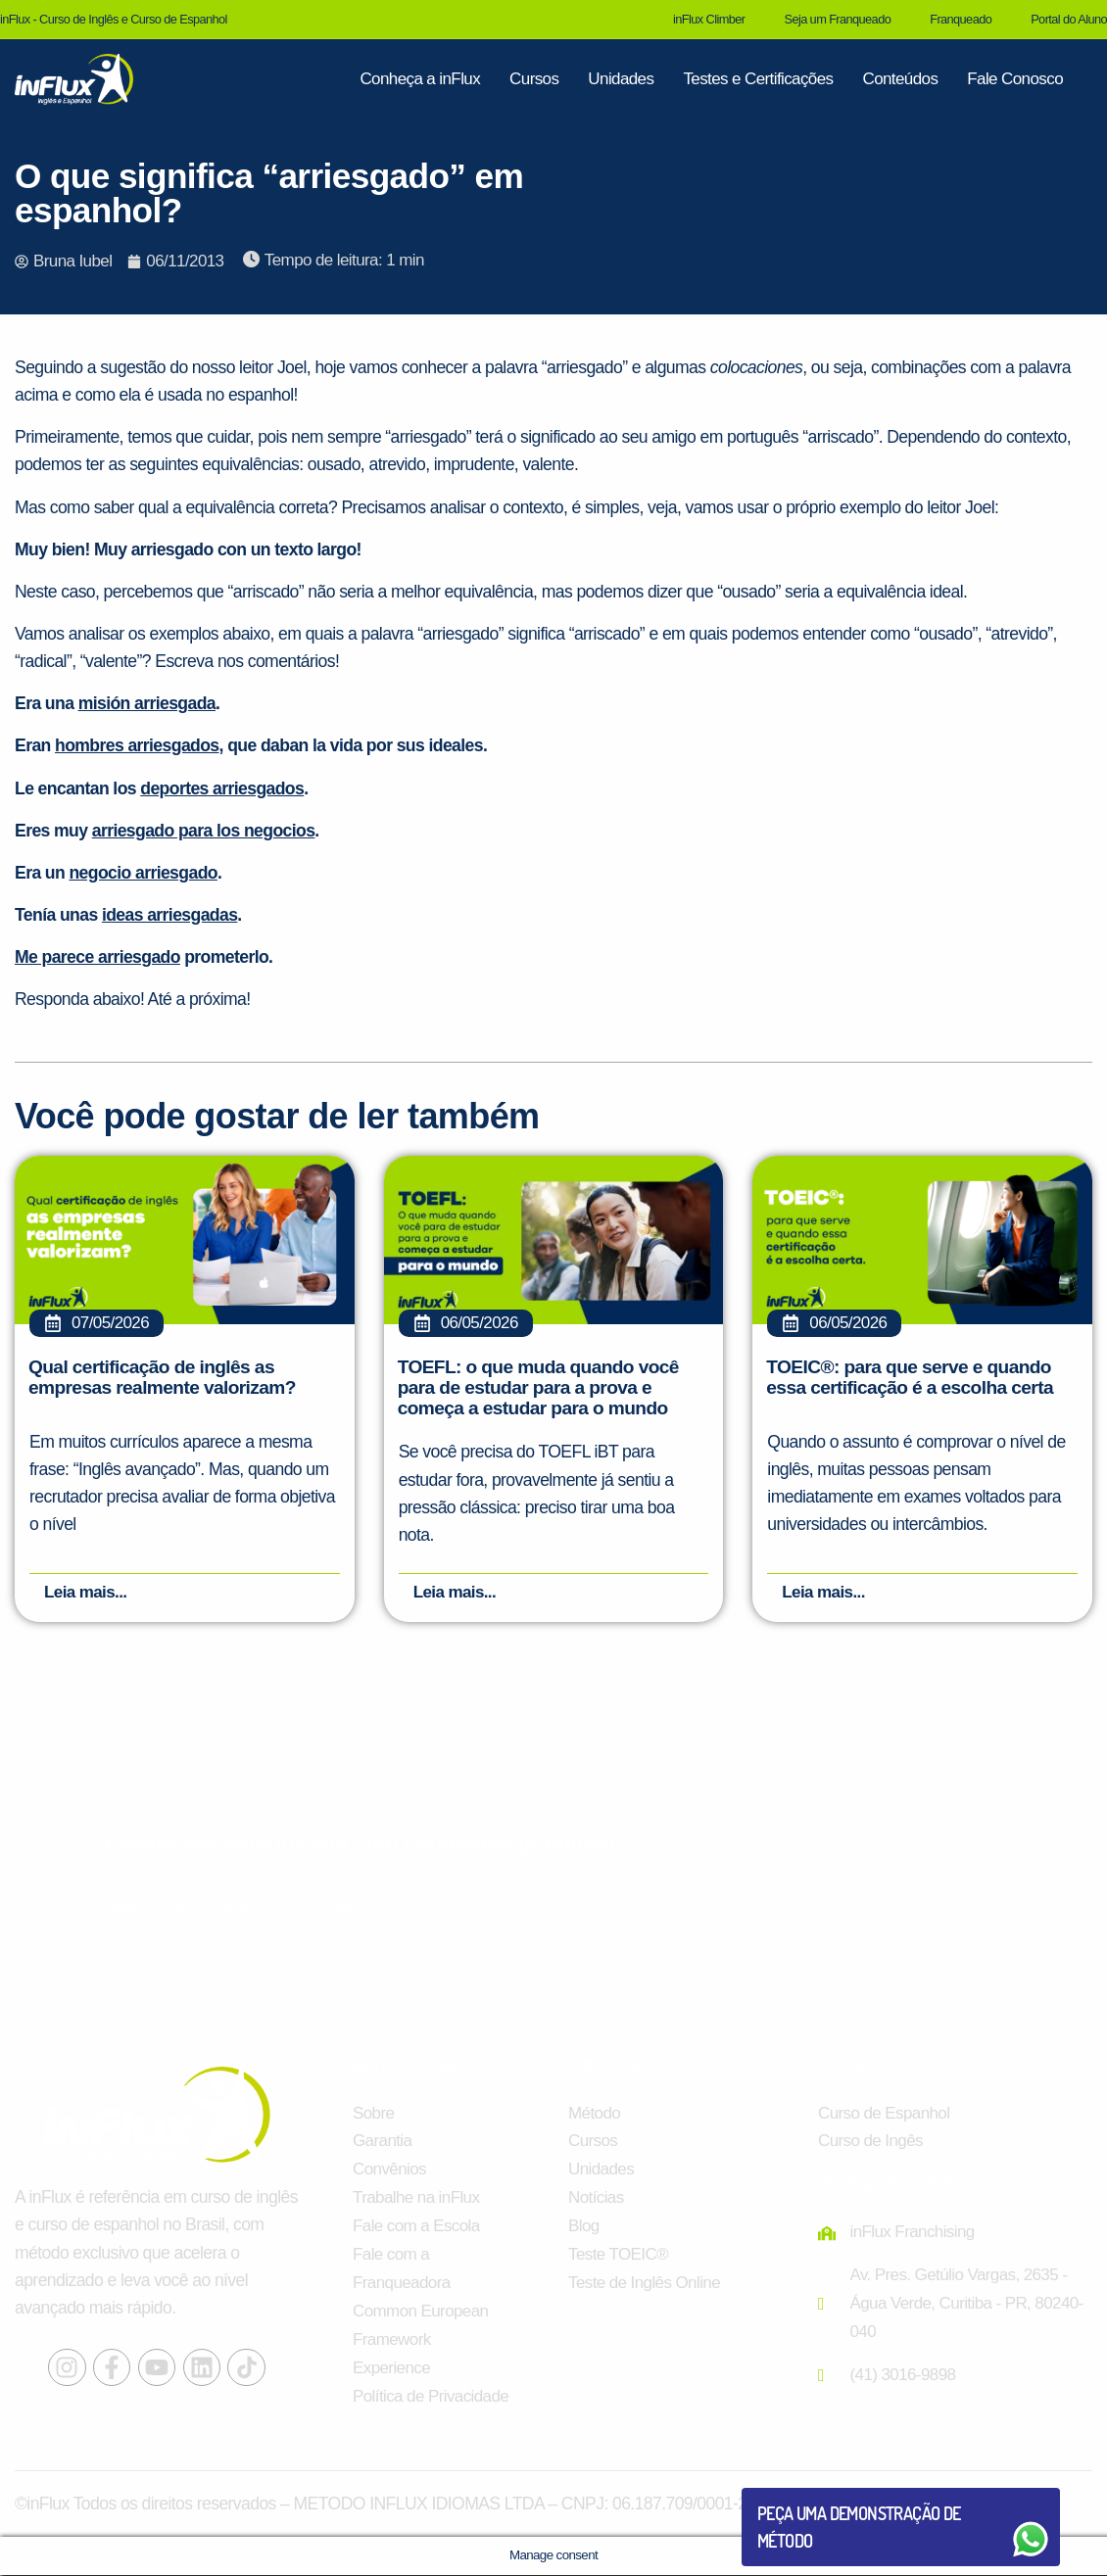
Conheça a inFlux (420, 79)
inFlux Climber (709, 19)
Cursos (533, 79)
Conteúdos (900, 79)
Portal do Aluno (1069, 19)
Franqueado (960, 19)
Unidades (620, 79)
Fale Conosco (1015, 79)
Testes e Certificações (758, 79)
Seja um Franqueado (837, 19)
